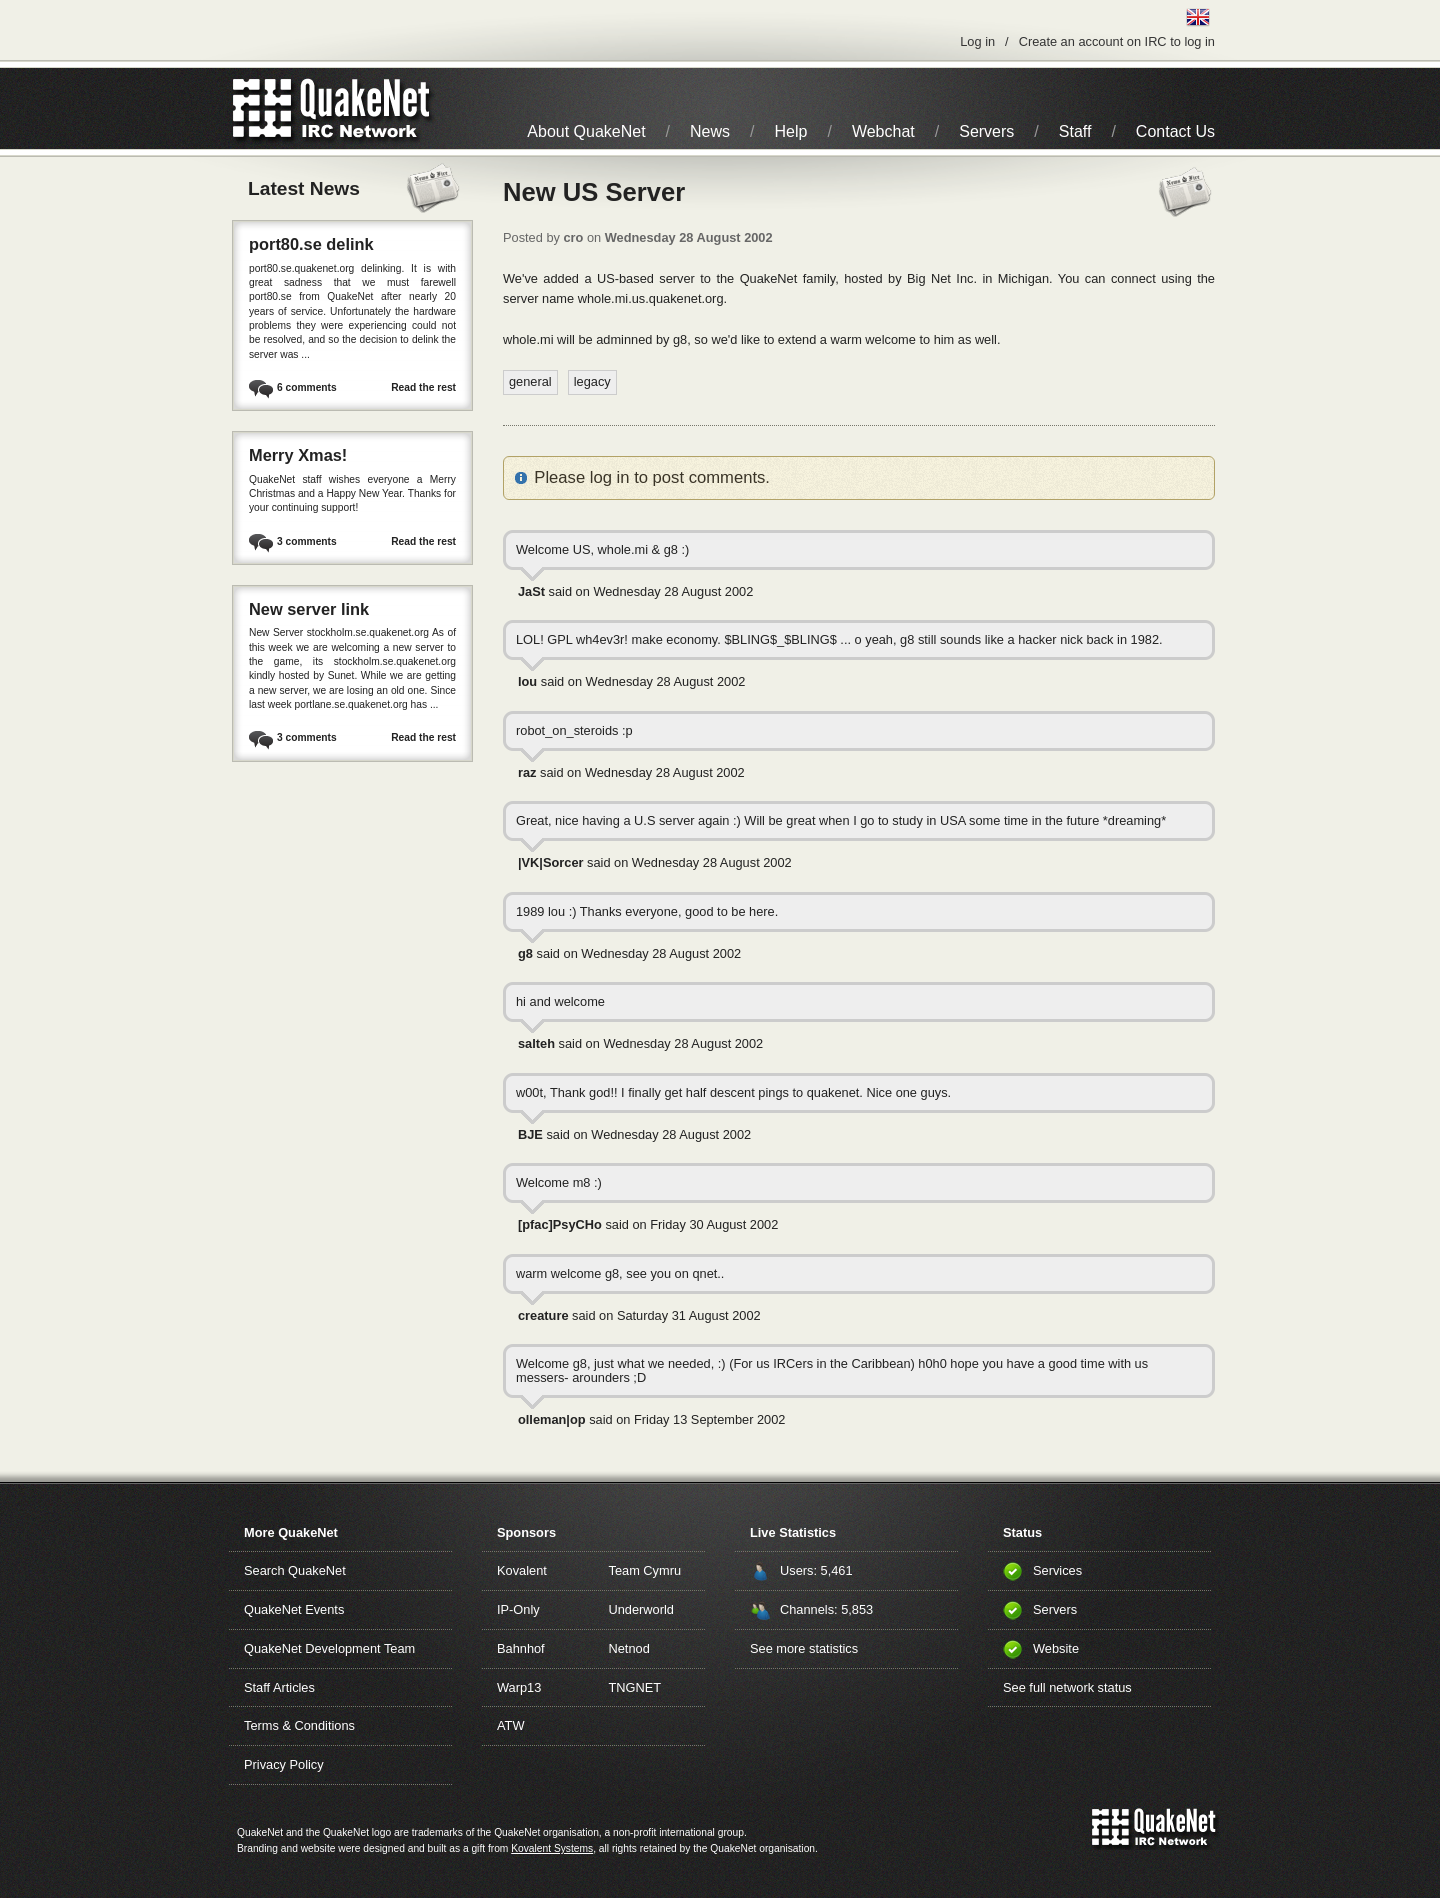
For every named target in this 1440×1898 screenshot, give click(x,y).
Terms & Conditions (299, 1725)
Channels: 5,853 (826, 1609)
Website (1056, 1648)
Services (1057, 1570)
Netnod (629, 1648)
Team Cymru (645, 1570)
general (530, 381)
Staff (1075, 131)
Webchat (883, 131)
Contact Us (1175, 131)
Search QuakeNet (295, 1570)
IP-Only (518, 1609)
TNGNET (635, 1687)
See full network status (1067, 1687)
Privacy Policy (284, 1764)
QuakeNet (262, 108)
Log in (977, 41)
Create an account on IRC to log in (1117, 41)
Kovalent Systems (552, 1848)
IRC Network (367, 108)
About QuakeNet (586, 131)
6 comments (307, 387)
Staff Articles (279, 1687)
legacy (592, 381)
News (710, 131)
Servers (986, 131)
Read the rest (423, 387)
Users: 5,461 (816, 1570)
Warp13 (519, 1687)
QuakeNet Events (294, 1609)
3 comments (307, 541)
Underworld (641, 1609)
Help (791, 131)
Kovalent (522, 1570)
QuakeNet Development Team (329, 1648)
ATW (510, 1725)
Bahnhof (521, 1648)
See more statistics (804, 1648)
